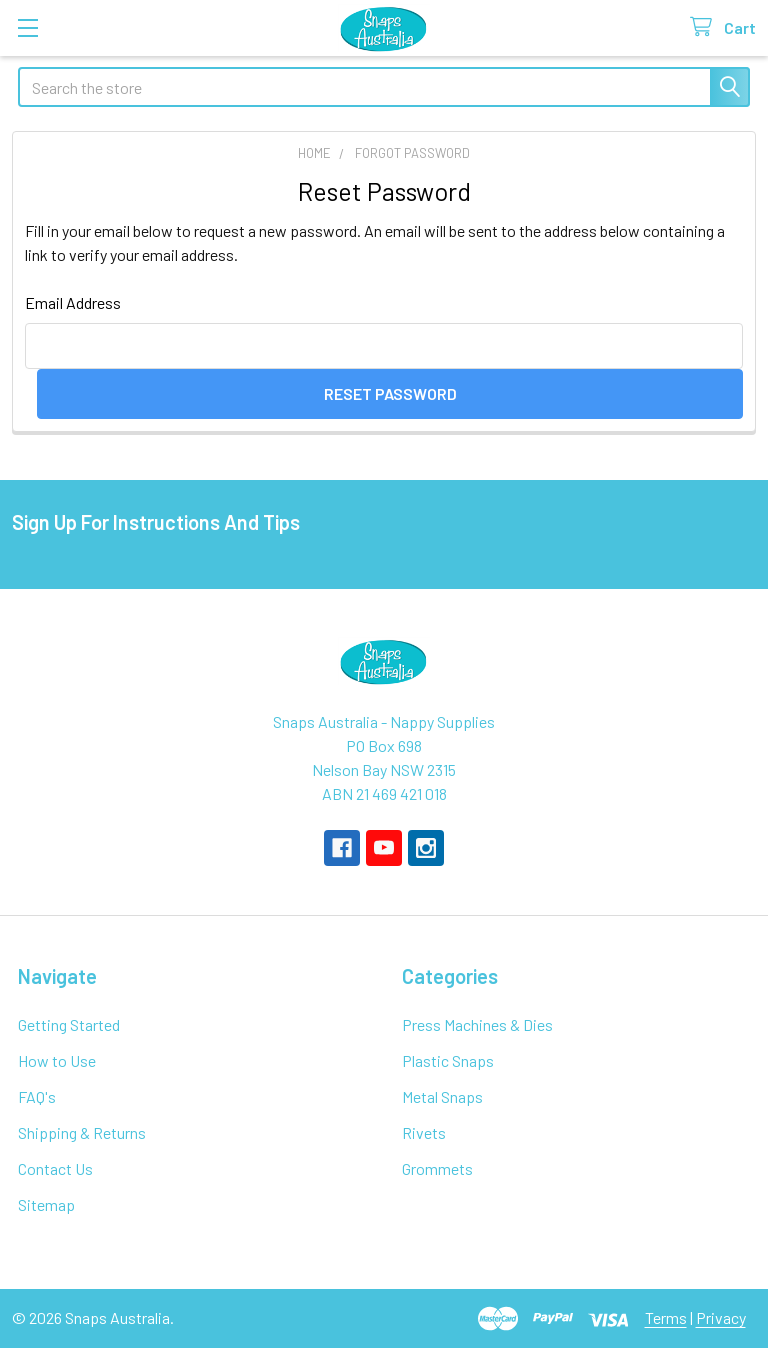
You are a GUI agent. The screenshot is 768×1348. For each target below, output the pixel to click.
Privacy (721, 1317)
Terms (666, 1317)
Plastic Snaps (448, 1060)
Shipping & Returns (82, 1132)
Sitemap (46, 1204)
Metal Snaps (442, 1096)
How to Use (57, 1060)
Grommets (437, 1168)
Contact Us (55, 1168)
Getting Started (69, 1024)
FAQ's (37, 1096)
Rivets (424, 1132)
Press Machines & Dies (477, 1024)
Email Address (73, 302)
